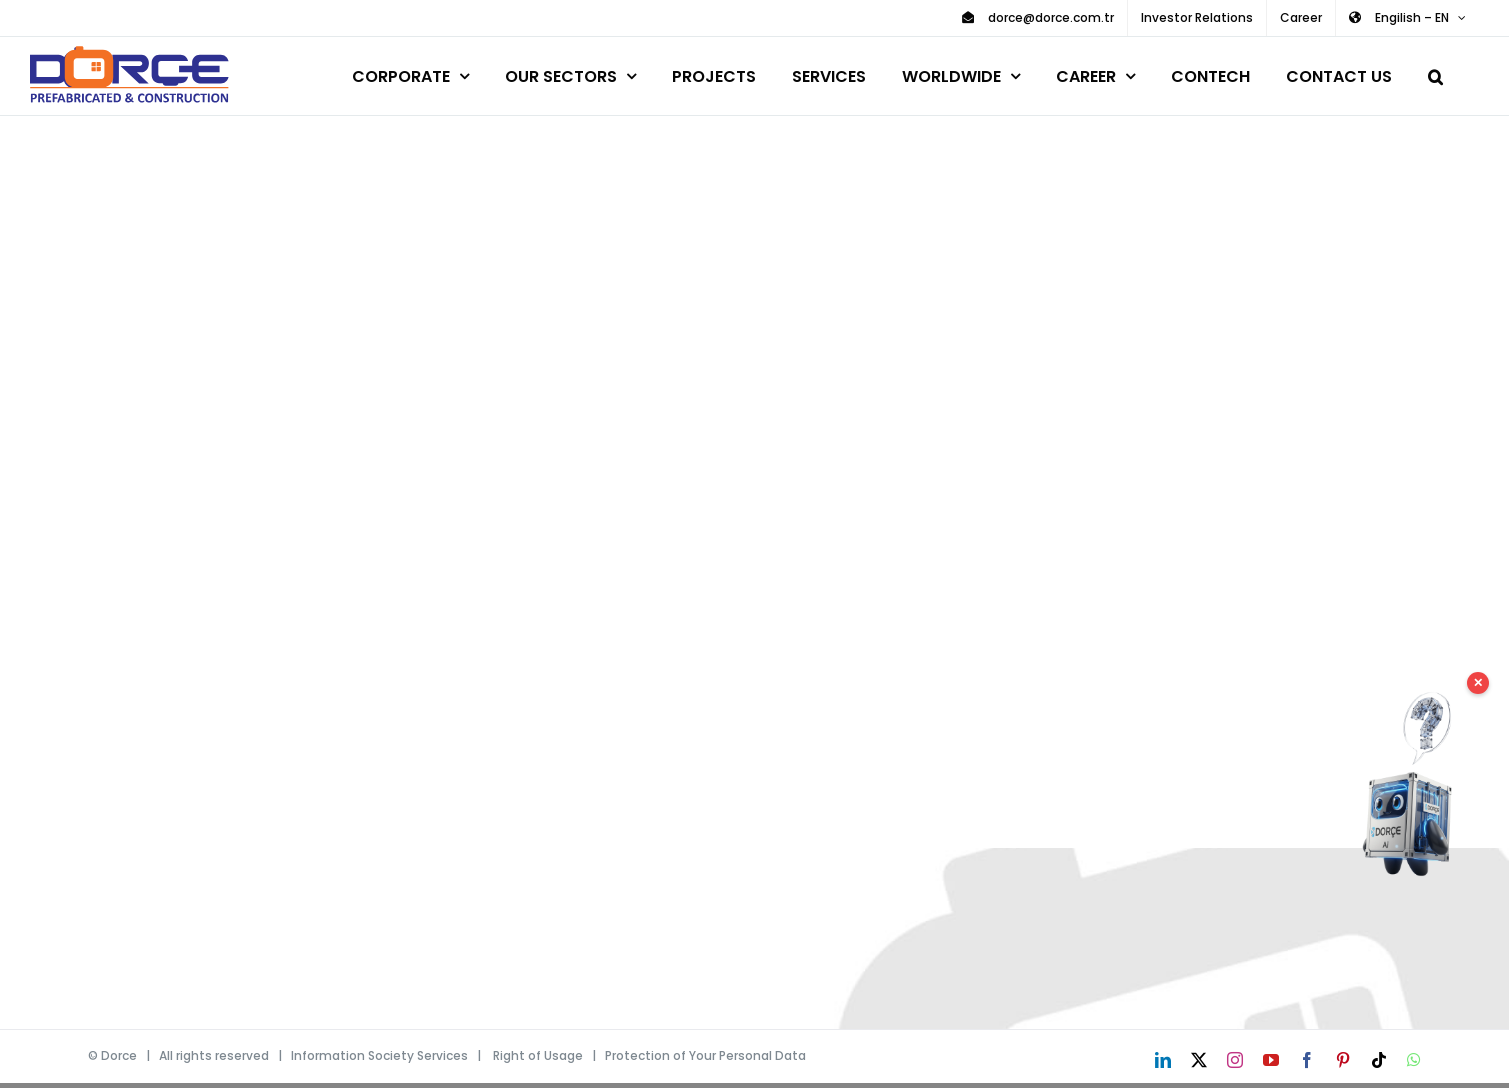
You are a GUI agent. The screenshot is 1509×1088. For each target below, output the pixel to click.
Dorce (119, 1055)
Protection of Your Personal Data (705, 1055)
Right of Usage (538, 1055)
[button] (1435, 73)
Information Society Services (379, 1055)
